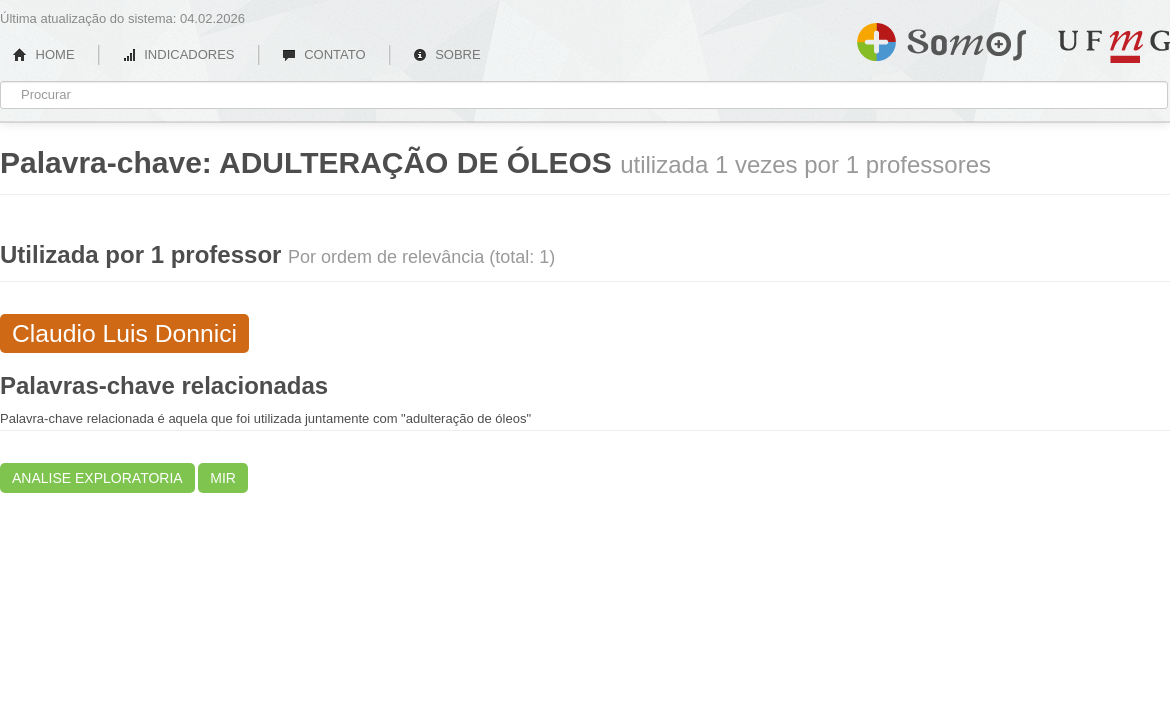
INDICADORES (178, 54)
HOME (44, 54)
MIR (223, 478)
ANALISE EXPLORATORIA (97, 478)
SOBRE (447, 54)
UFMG (1114, 46)
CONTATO (324, 54)
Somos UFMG (941, 38)
